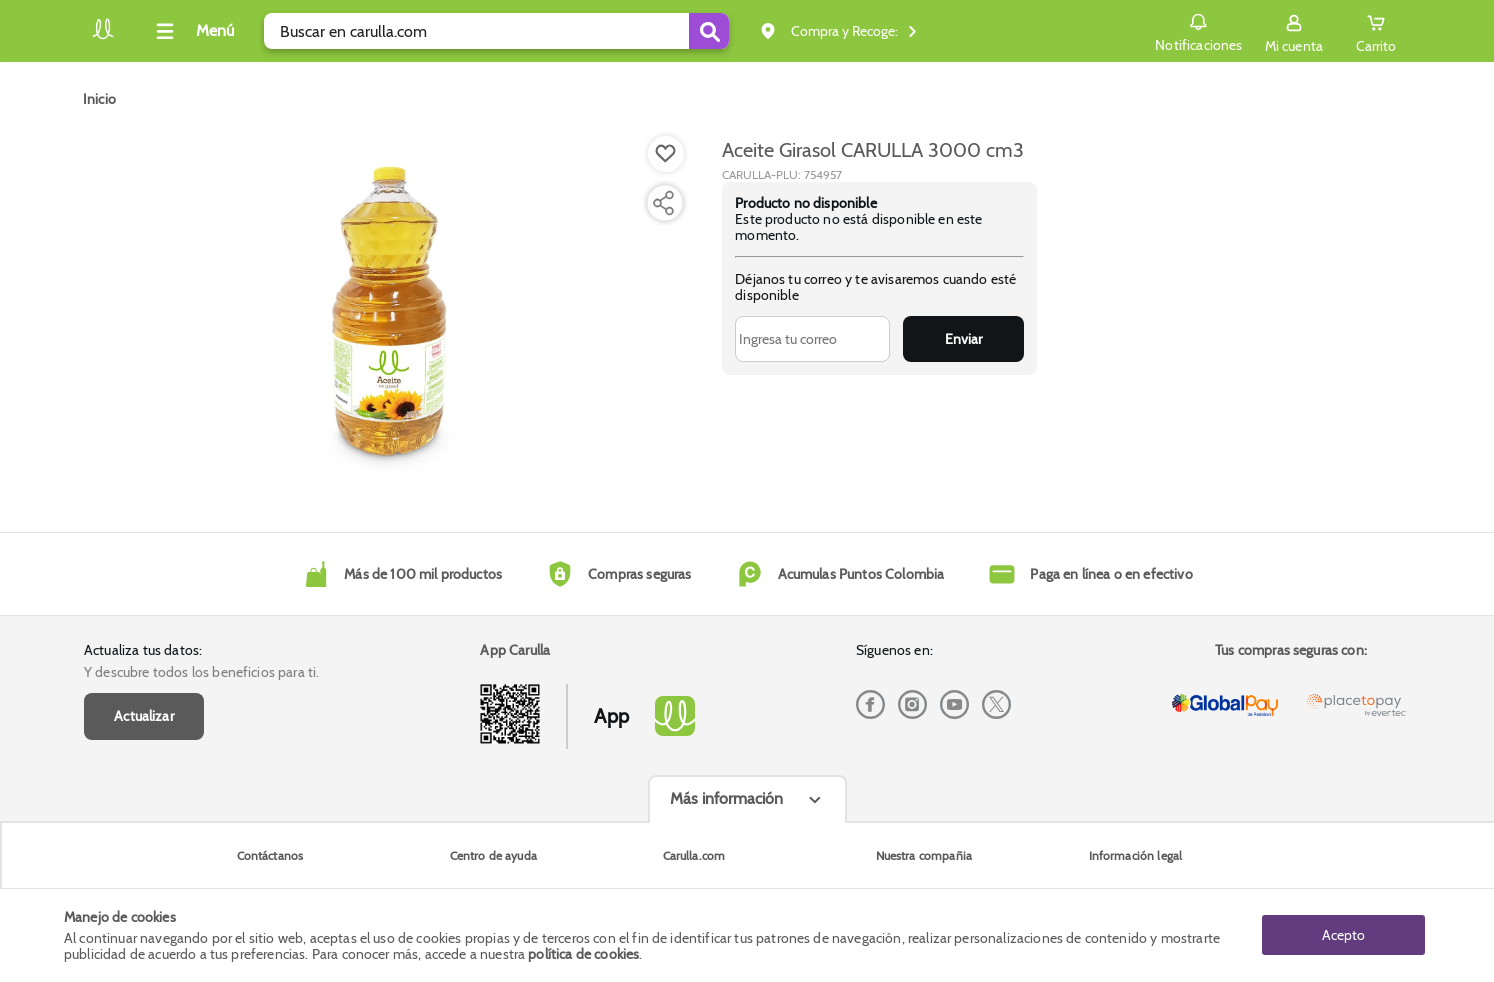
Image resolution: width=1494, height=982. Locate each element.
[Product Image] (389, 311)
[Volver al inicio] (103, 36)
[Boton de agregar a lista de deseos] (666, 154)
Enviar (963, 339)
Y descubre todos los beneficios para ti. (201, 672)
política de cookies (583, 954)
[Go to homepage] (99, 99)
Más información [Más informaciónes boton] (726, 798)
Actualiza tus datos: (143, 650)
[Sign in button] (1294, 31)
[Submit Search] (709, 31)
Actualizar (144, 716)
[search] (496, 31)
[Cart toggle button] (1376, 31)
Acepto (1343, 935)
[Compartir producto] (663, 203)
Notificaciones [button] (1198, 30)
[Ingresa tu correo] (812, 339)
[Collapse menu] (192, 31)
